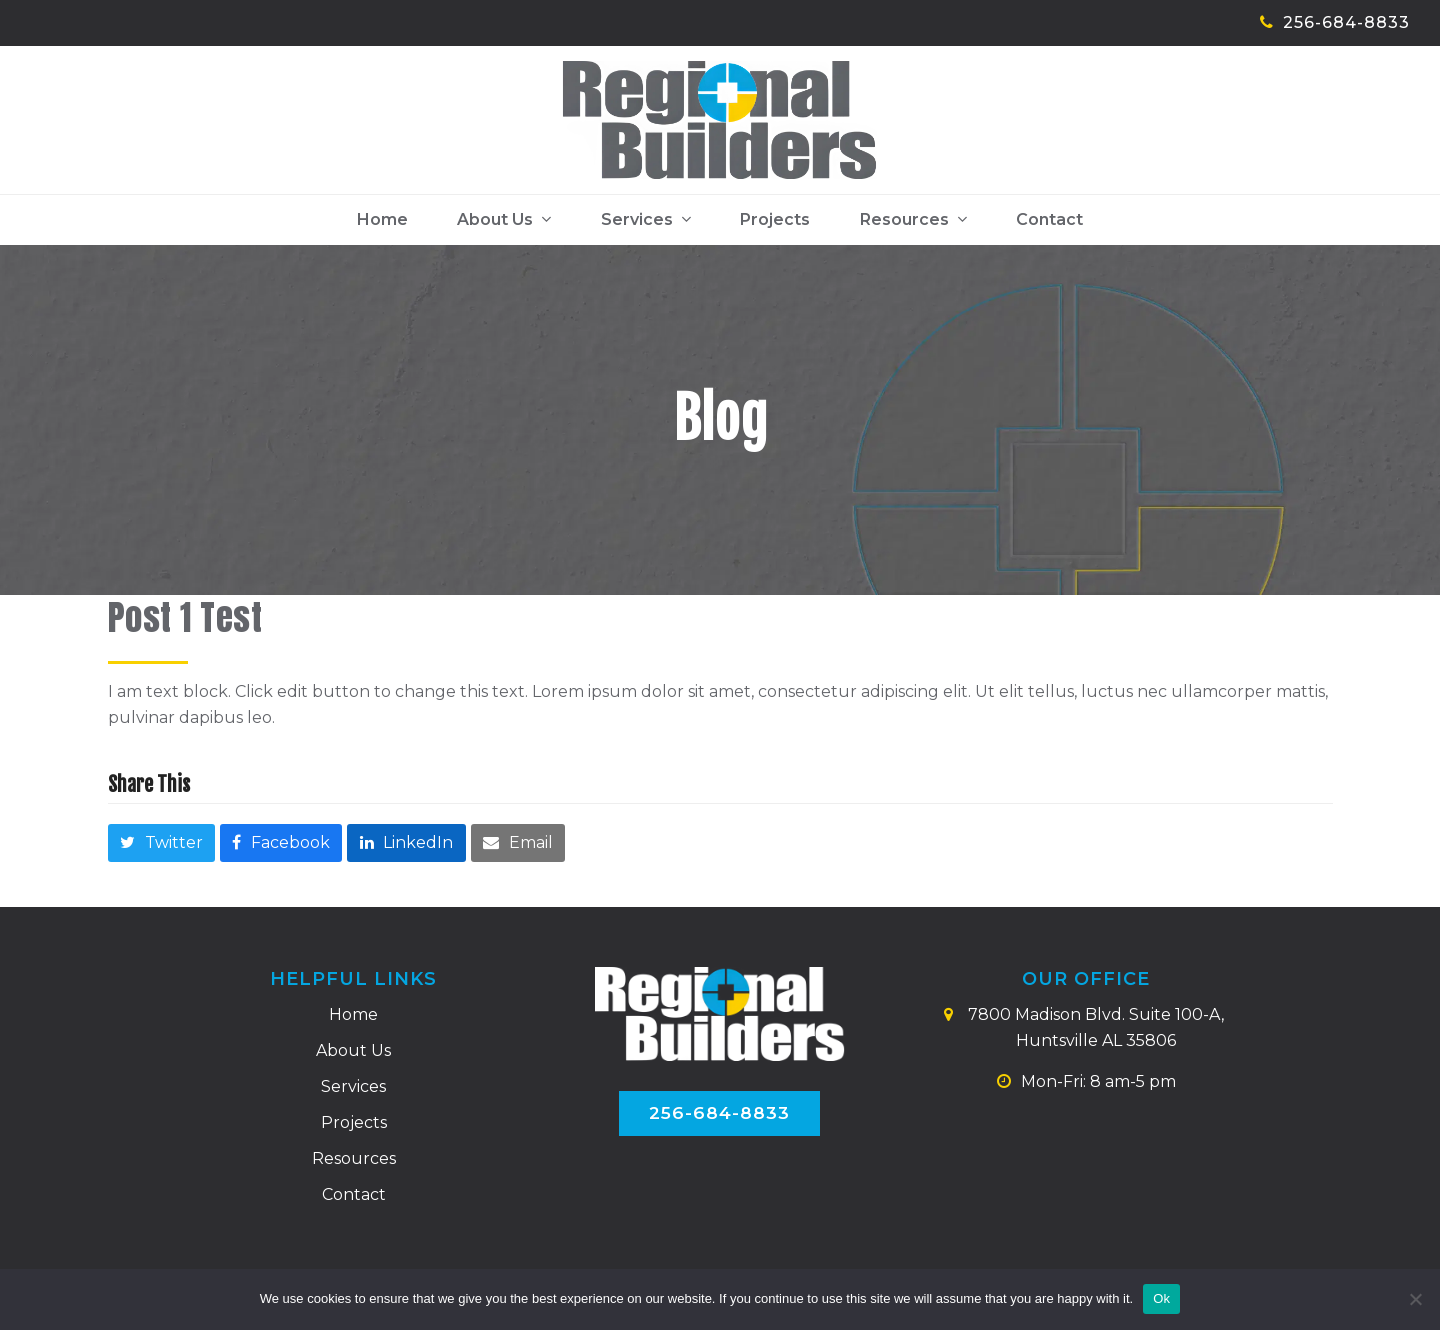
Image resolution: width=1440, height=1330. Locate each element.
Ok (1161, 1298)
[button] (161, 845)
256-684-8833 (1346, 22)
